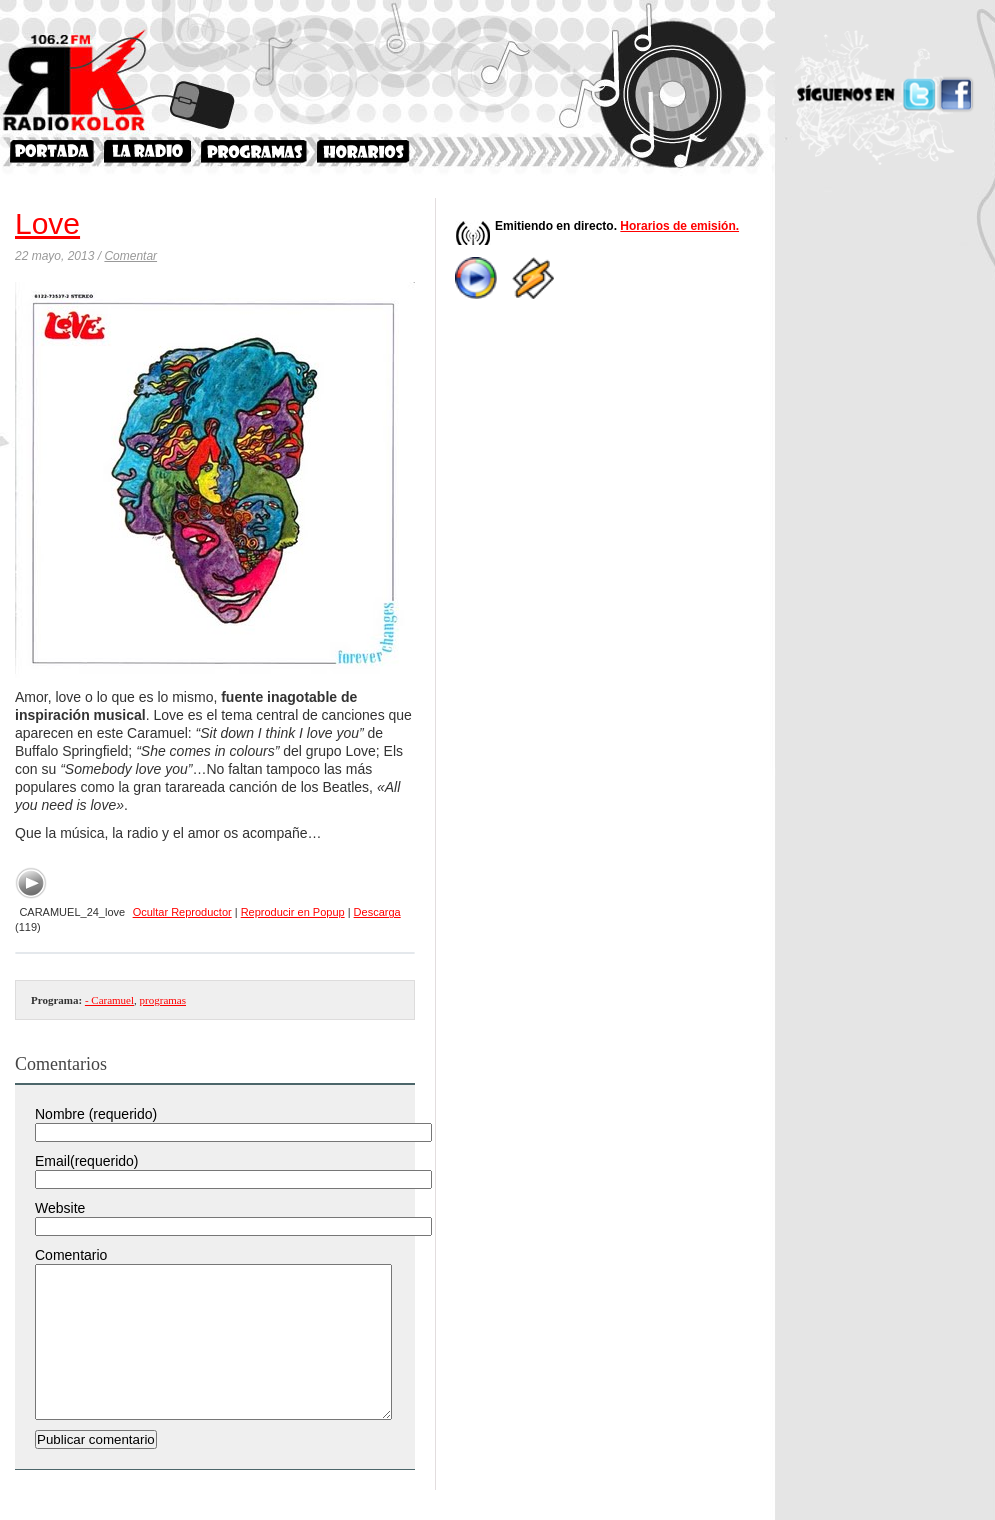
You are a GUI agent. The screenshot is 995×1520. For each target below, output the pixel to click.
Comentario (71, 1255)
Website (60, 1208)
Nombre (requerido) (96, 1114)
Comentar (130, 256)
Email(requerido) (86, 1161)
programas (163, 1000)
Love (47, 223)
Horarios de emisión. (679, 226)
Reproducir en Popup (293, 912)
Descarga (377, 912)
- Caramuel (109, 1000)
